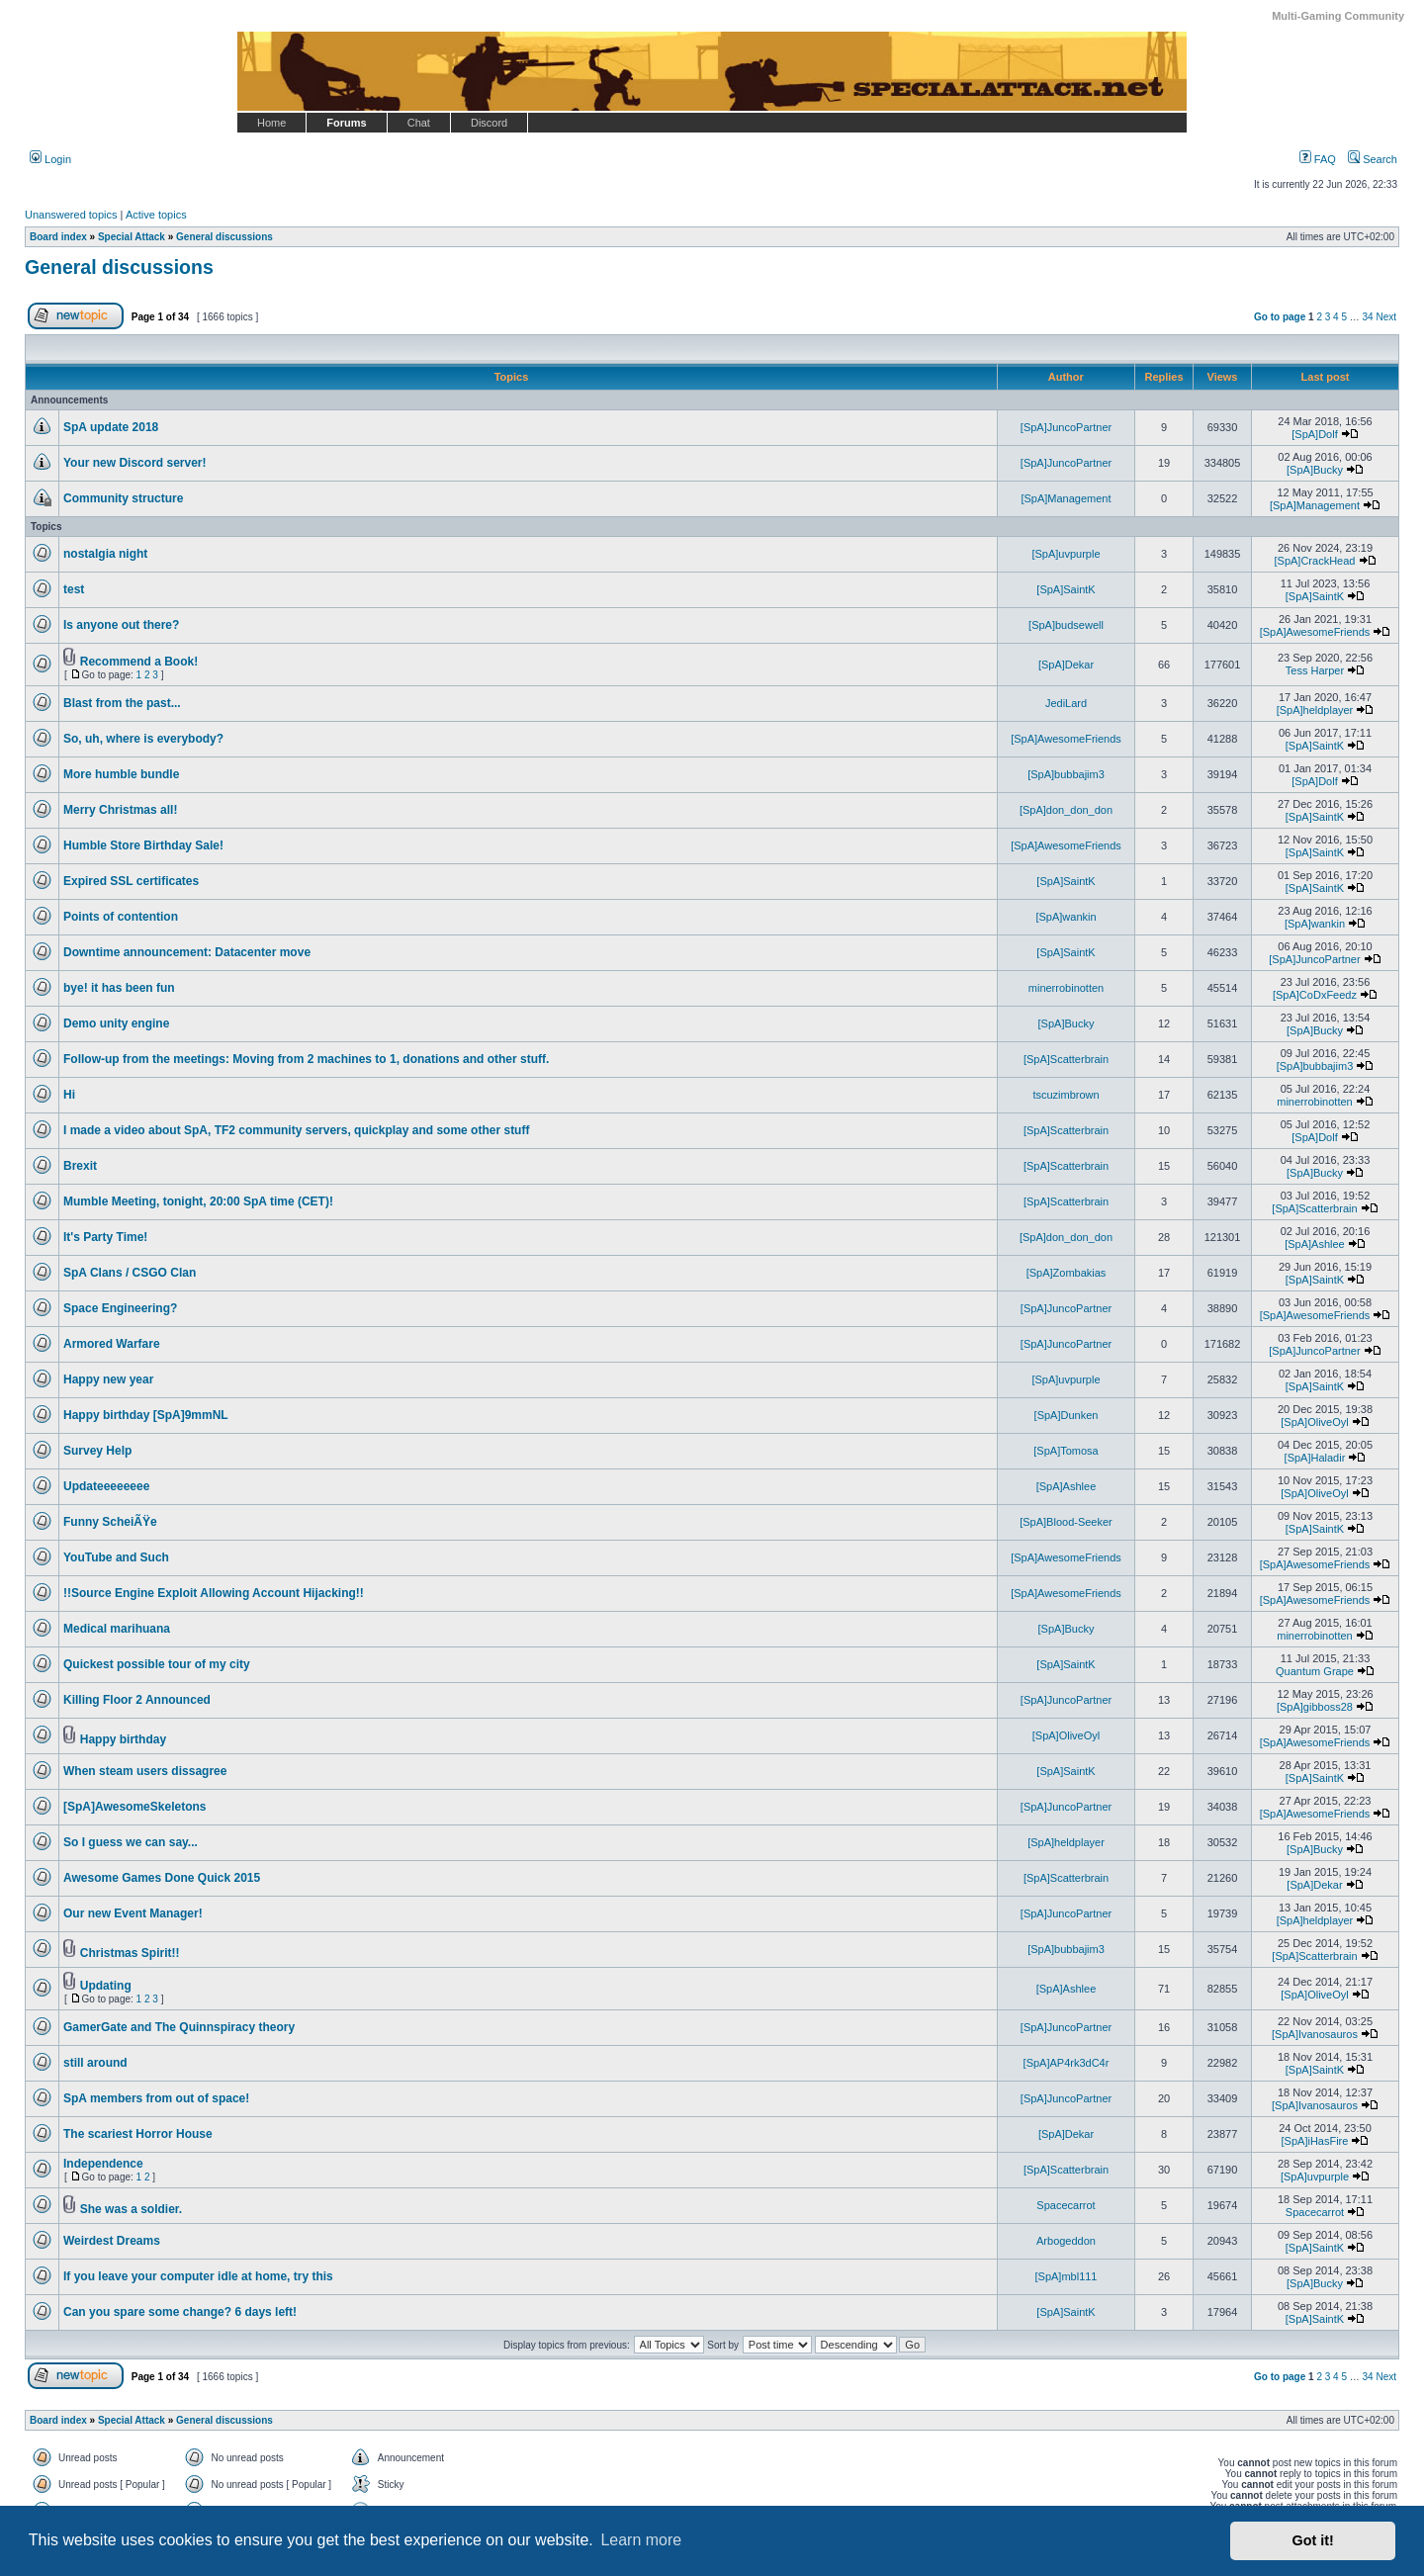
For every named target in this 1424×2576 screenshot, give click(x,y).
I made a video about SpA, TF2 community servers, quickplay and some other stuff (296, 1130)
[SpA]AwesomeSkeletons (135, 1807)
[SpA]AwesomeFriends (1315, 632)
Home (271, 123)
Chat (418, 123)
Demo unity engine (116, 1023)
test (73, 589)
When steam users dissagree (144, 1771)
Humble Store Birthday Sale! (143, 845)
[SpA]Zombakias (1066, 1273)
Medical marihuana (116, 1629)
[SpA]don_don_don (1066, 810)
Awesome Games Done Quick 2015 (161, 1878)
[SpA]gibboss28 (1315, 1707)
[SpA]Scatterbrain (1066, 1059)
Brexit (80, 1166)
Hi (69, 1095)
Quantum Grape (1315, 1671)
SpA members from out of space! (156, 2098)
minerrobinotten (1066, 988)
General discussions (119, 267)
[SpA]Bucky (1315, 470)
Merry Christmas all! (120, 810)
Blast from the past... (122, 703)
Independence (103, 2164)
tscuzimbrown (1065, 1095)
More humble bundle (121, 774)
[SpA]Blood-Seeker (1066, 1522)
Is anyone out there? (121, 625)
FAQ (1317, 159)
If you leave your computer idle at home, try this (198, 2276)
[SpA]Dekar (1066, 664)
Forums (346, 123)
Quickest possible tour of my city (156, 1664)
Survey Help (97, 1451)
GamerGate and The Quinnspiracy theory (179, 2027)
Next (1386, 316)
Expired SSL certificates (131, 881)
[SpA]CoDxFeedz (1315, 995)
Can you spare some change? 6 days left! (180, 2312)
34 (1368, 316)
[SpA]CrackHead (1315, 561)
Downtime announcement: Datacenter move (187, 952)
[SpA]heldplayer (1315, 710)
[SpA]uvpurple (1065, 554)
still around (95, 2063)
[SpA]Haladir (1315, 1458)
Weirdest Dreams (111, 2241)
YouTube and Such (116, 1557)
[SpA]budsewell (1066, 625)
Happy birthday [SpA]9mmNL (145, 1415)
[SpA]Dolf (1314, 434)
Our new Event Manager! (133, 1913)
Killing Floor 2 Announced (137, 1700)
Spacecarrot (1065, 2205)
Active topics (156, 215)
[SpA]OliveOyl (1314, 1422)
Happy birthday (123, 1739)
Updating (106, 1986)
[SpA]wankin (1065, 917)
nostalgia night (105, 554)
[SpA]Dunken (1066, 1415)
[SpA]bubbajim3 (1066, 774)
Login (50, 159)
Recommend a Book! (139, 661)
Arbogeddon (1066, 2241)
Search (1372, 159)
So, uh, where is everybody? (143, 739)
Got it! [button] (1313, 2540)
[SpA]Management (1066, 498)
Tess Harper (1315, 670)
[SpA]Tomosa (1065, 1451)
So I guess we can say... (130, 1842)
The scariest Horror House (138, 2134)
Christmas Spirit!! (130, 1953)
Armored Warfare (111, 1344)
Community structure (123, 498)
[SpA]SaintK (1065, 589)
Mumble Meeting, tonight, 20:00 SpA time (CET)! (198, 1201)
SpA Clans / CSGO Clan (129, 1273)
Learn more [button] (640, 2540)
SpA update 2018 (110, 427)
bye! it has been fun (119, 988)
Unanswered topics (71, 215)
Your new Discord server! (135, 463)
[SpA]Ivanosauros (1315, 2034)
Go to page (1279, 316)
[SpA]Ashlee (1315, 1244)
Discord (489, 123)
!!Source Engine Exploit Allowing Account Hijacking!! (213, 1593)
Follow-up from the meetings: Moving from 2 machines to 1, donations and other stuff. (306, 1059)
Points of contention (120, 917)
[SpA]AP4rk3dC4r (1067, 2063)
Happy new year (108, 1379)
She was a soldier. (131, 2209)
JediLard (1066, 703)
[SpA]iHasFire (1315, 2141)
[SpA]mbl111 (1066, 2276)
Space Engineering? (120, 1308)
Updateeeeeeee (106, 1486)
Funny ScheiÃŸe (110, 1522)
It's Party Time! (105, 1237)
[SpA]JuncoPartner (1066, 427)
